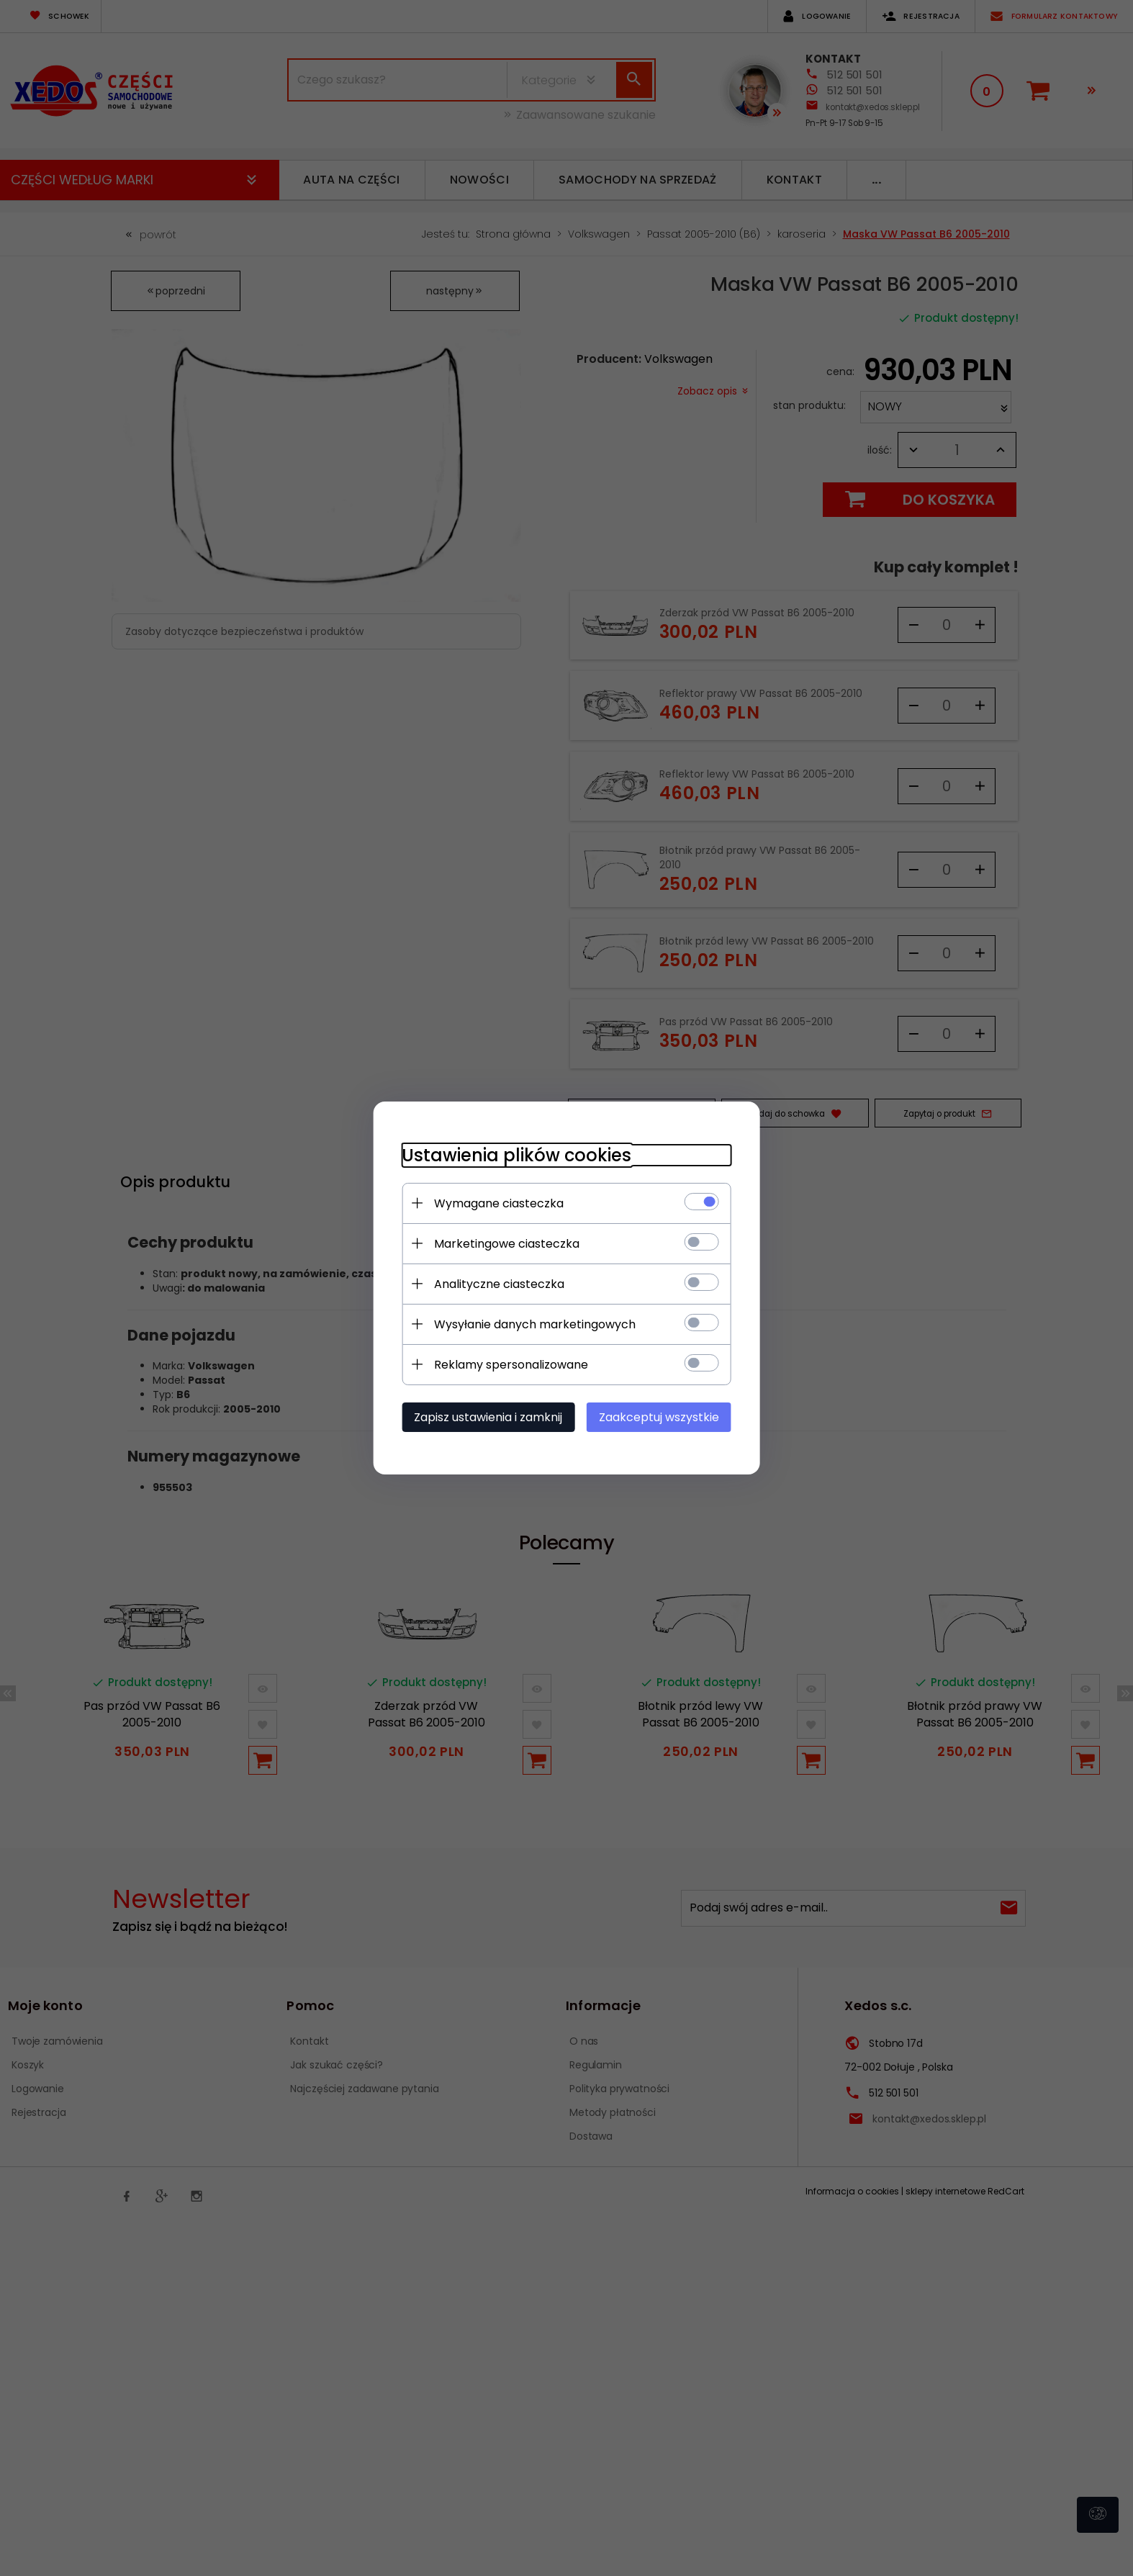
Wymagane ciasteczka (498, 1203)
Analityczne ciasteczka (498, 1284)
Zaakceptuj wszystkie (660, 1417)
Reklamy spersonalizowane (510, 1364)
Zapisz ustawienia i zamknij (487, 1417)
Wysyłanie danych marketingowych (534, 1324)
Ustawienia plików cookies (516, 1155)
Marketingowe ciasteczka (506, 1243)
